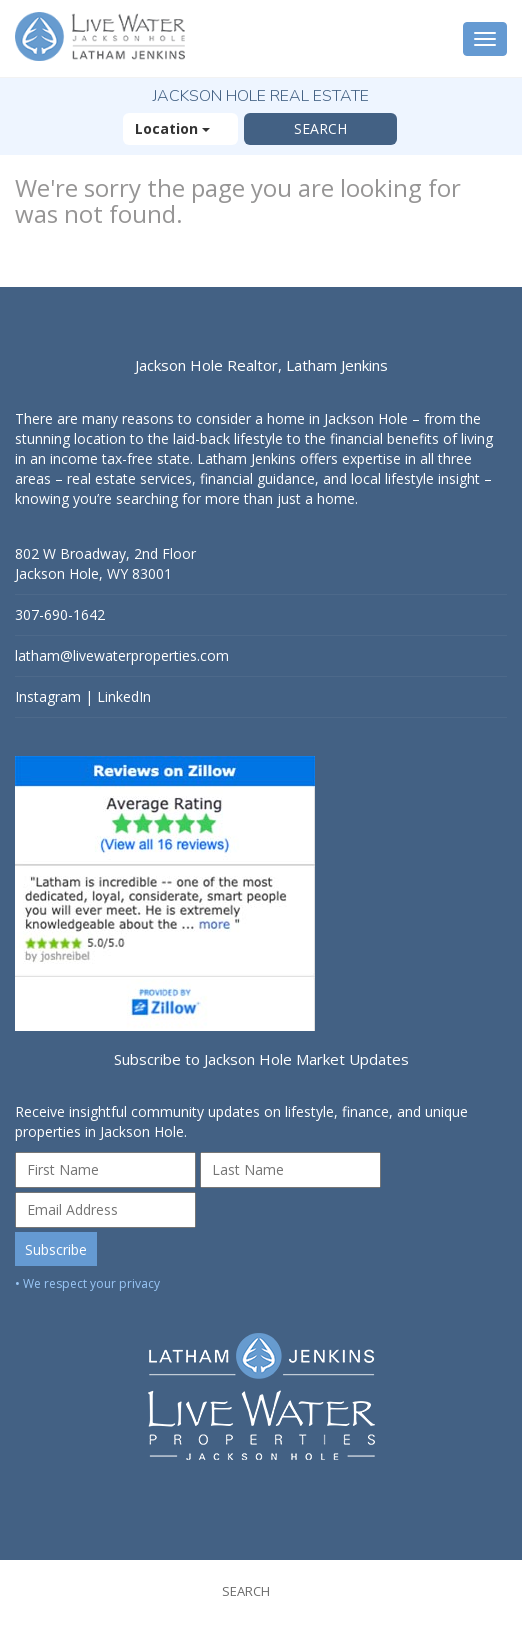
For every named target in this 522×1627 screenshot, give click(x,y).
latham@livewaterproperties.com (122, 655)
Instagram (48, 696)
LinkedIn (124, 696)
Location (180, 128)
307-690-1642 (60, 614)
